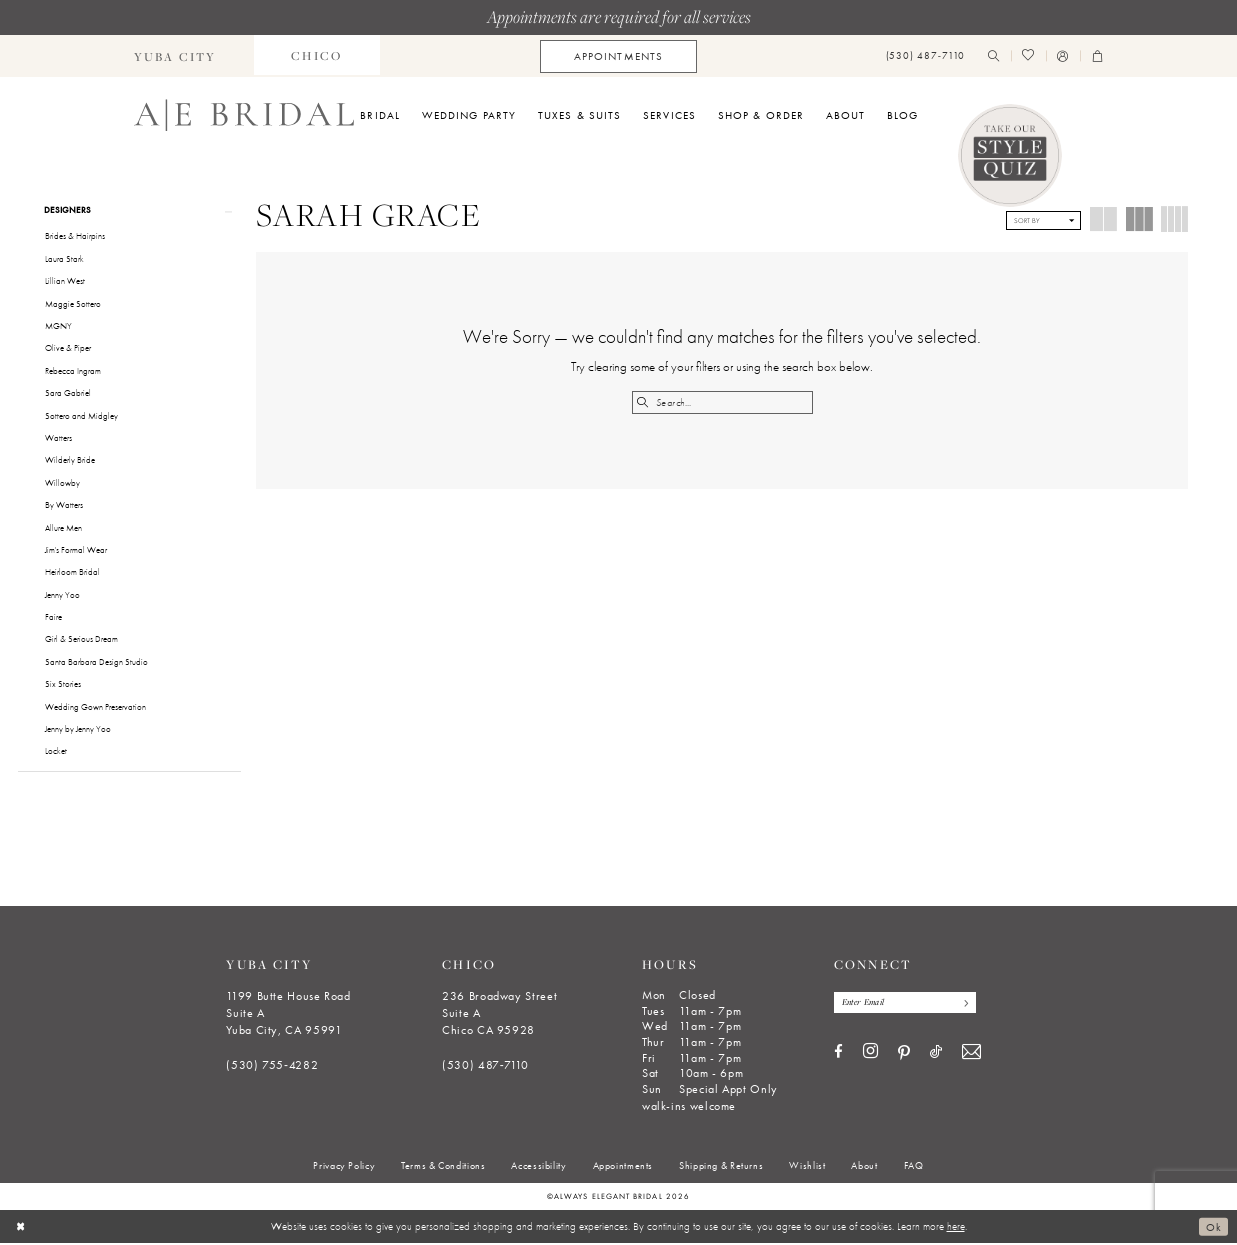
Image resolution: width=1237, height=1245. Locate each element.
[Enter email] (908, 1005)
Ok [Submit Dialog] (1213, 1228)
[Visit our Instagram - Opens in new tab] (870, 1055)
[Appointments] (618, 56)
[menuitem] (175, 56)
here (956, 1228)
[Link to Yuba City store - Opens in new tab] (175, 56)
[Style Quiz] (1010, 156)
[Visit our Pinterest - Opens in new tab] (904, 1056)
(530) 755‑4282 (272, 1067)
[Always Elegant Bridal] (244, 115)
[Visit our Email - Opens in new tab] (971, 1055)
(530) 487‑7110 (485, 1067)
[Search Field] (722, 402)
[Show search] (994, 56)
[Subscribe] (967, 1005)
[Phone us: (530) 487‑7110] (925, 56)
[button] (1063, 56)
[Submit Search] (643, 402)
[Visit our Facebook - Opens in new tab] (838, 1054)
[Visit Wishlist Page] (1028, 56)
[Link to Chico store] (317, 56)
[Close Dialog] (21, 1228)
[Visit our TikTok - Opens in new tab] (936, 1054)
